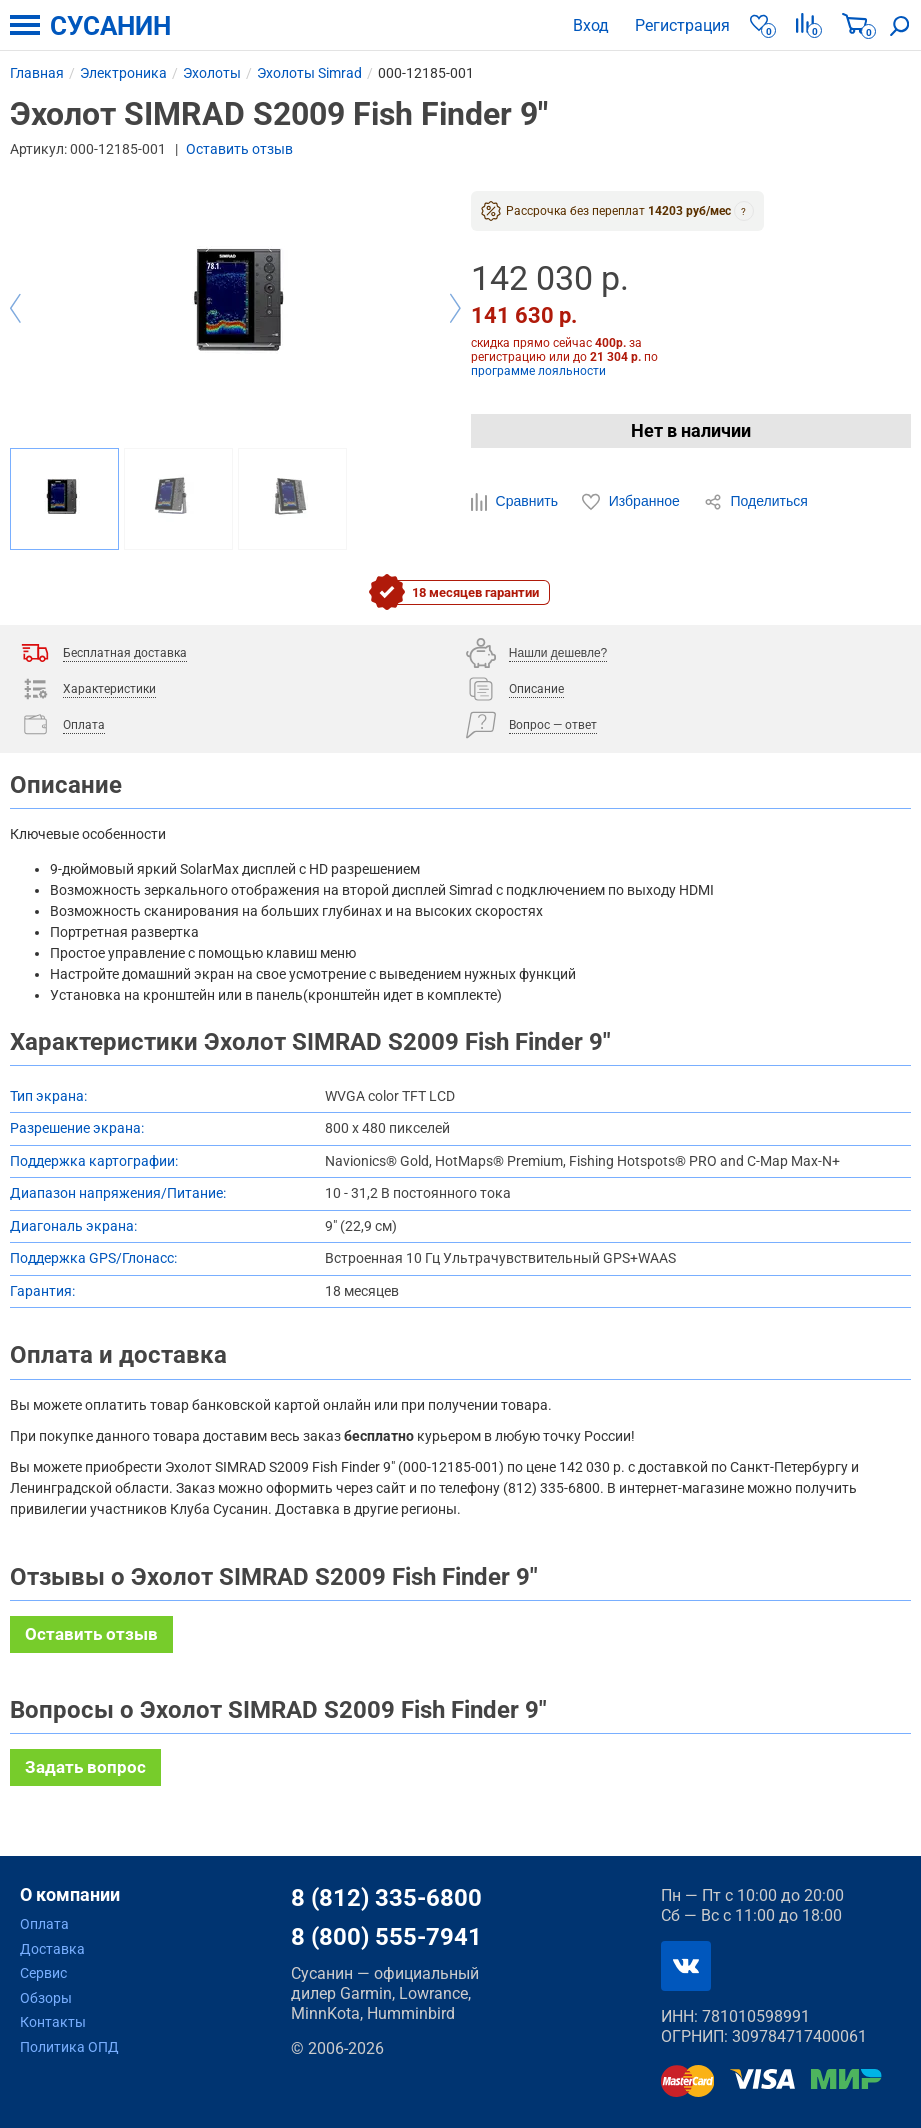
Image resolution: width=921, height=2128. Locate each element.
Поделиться (756, 502)
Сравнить (516, 502)
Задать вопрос (85, 1767)
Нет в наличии (691, 430)
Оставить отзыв (239, 149)
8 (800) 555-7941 (386, 1937)
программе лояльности (538, 371)
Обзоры (46, 1998)
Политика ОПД (69, 2047)
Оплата (44, 1924)
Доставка (52, 1949)
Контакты (53, 2022)
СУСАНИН (110, 26)
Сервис (43, 1973)
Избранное (633, 502)
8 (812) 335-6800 (386, 1898)
